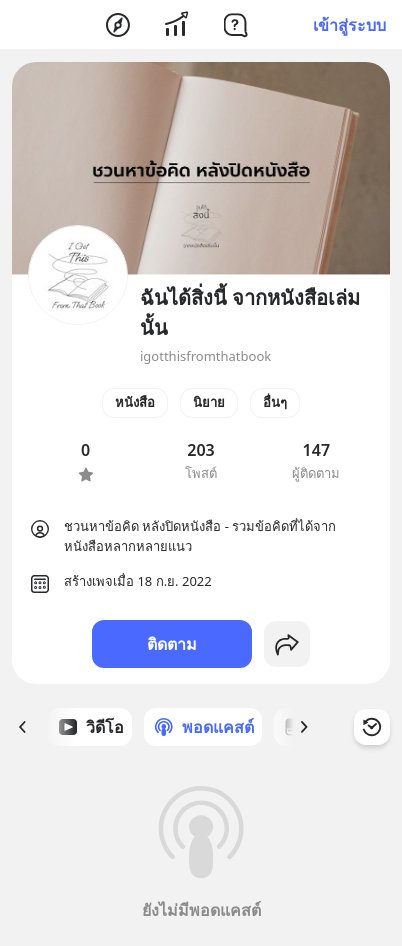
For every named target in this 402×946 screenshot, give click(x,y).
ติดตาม (172, 644)
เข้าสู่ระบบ (349, 25)
